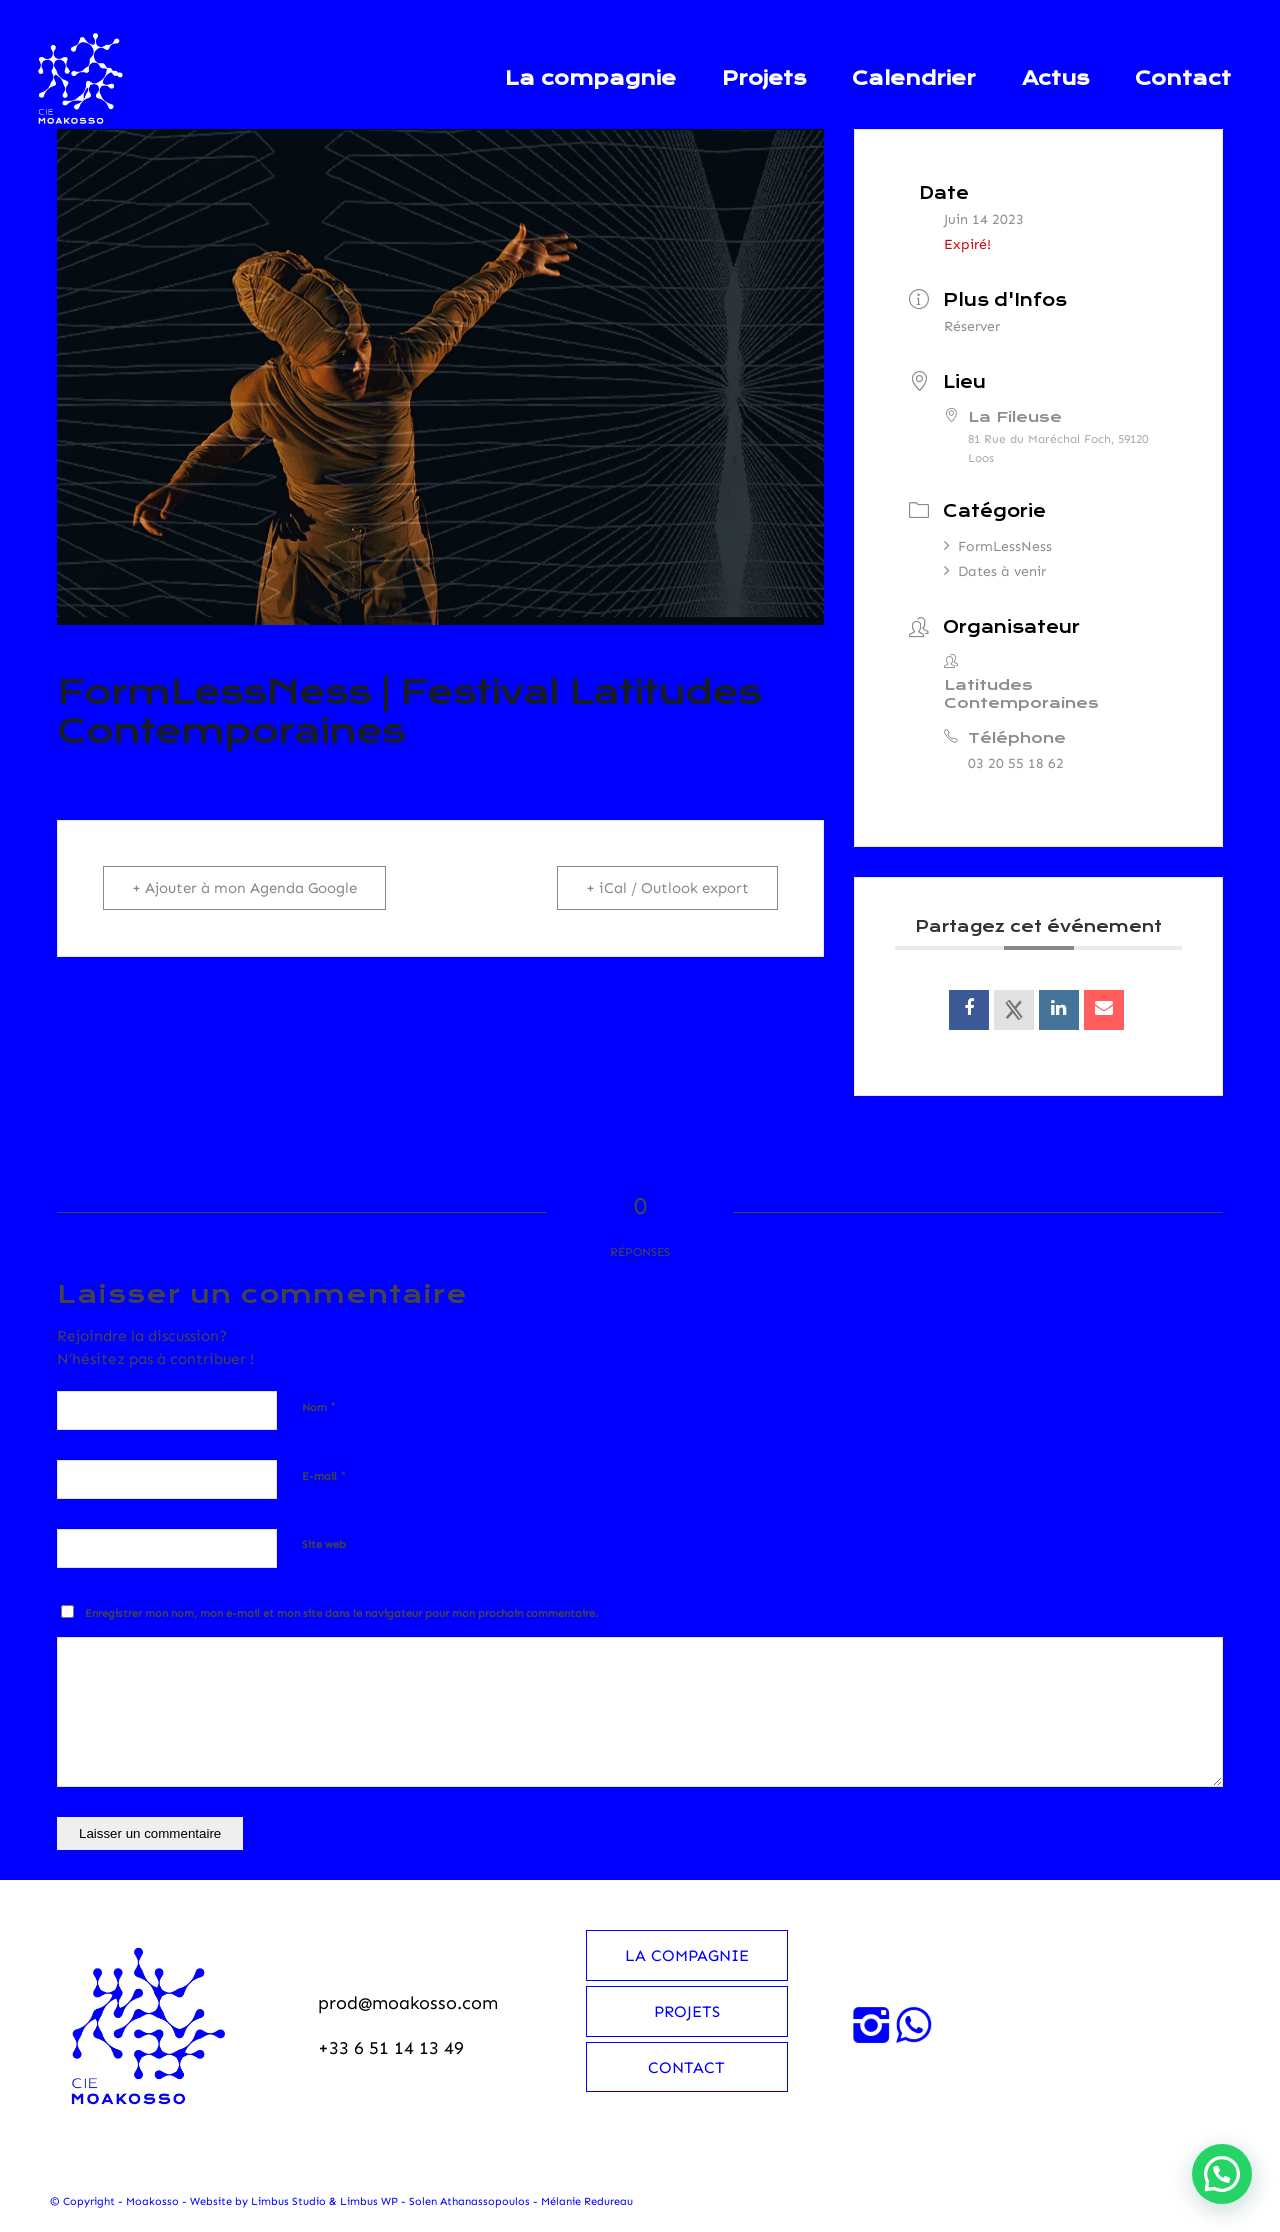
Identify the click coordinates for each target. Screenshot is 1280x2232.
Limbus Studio (288, 2201)
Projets (687, 2011)
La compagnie (687, 1955)
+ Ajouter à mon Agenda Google (244, 888)
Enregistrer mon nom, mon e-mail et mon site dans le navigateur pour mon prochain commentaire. (341, 1613)
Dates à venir (995, 571)
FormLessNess (998, 546)
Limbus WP (369, 2201)
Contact (686, 2067)
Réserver (972, 326)
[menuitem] (590, 79)
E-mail (324, 1475)
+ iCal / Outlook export (667, 888)
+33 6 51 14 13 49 (391, 2048)
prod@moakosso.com (408, 2003)
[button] (1222, 2174)
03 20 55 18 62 (1016, 763)
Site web (324, 1544)
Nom (319, 1406)
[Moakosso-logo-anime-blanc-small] (77, 79)
